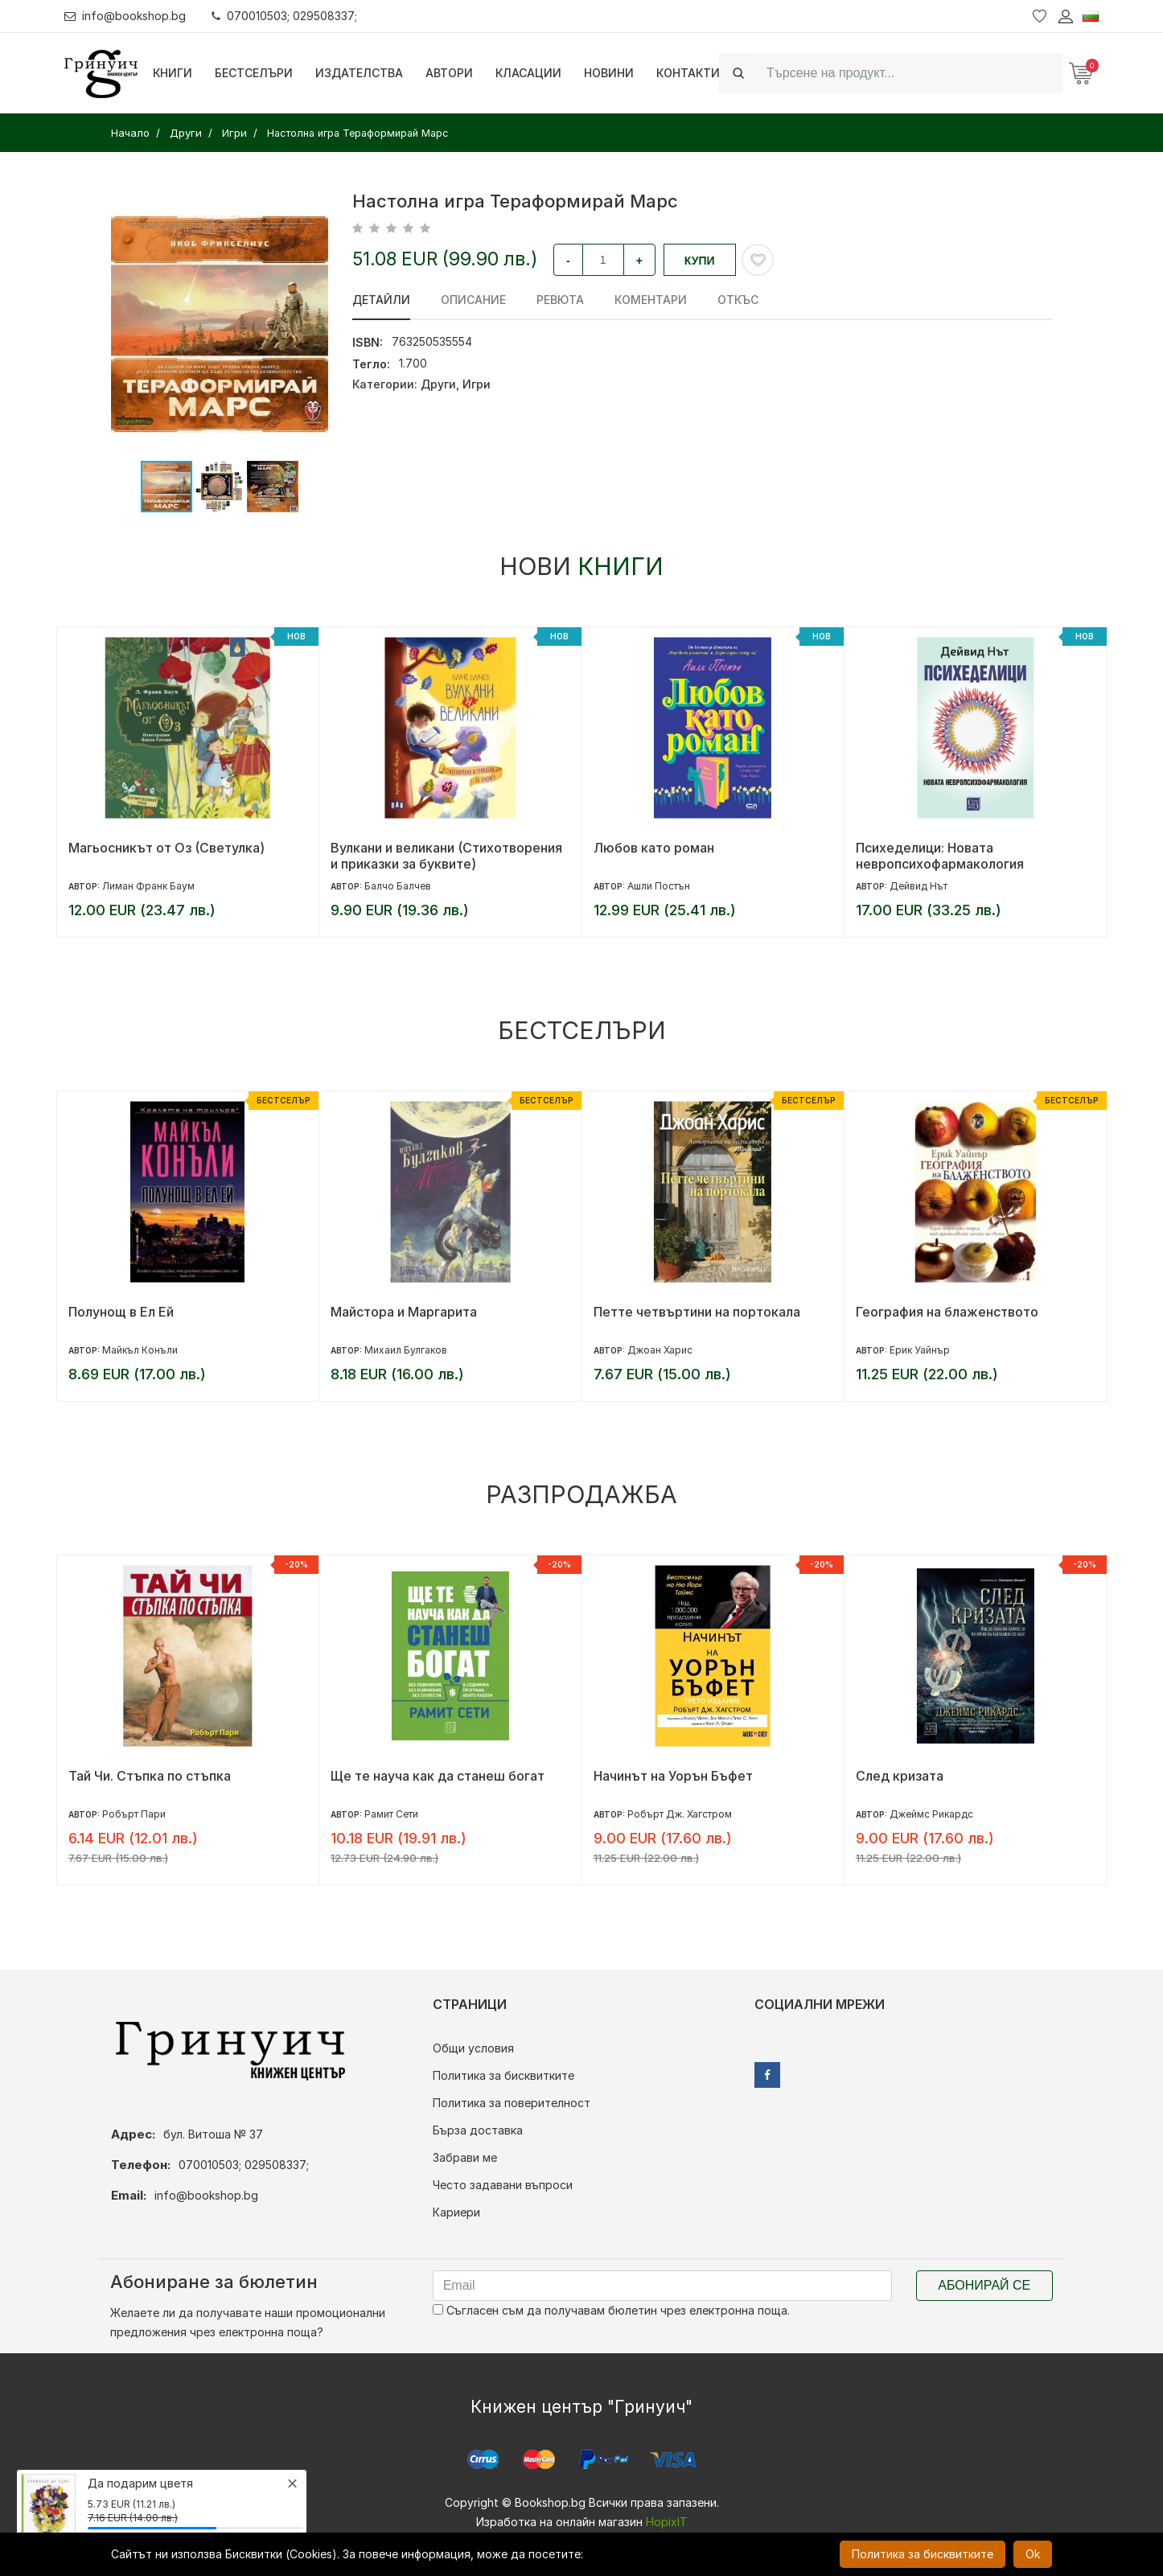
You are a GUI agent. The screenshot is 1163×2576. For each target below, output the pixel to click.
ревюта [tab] (560, 299)
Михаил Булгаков (405, 1350)
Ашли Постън (658, 886)
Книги (172, 73)
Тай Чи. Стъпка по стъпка (149, 1776)
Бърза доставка (478, 2130)
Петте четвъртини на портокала (697, 1312)
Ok (1032, 2554)
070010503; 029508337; (284, 16)
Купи (699, 260)
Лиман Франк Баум (148, 886)
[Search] (909, 72)
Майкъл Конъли (140, 1350)
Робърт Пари (134, 1814)
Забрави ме (465, 2157)
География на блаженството (947, 1312)
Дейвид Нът (918, 886)
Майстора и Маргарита (404, 1312)
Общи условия (473, 2048)
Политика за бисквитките (503, 2075)
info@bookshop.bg (125, 16)
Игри (476, 384)
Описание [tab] (473, 299)
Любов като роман (654, 848)
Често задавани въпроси (503, 2185)
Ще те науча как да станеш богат (438, 1776)
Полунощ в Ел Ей (121, 1312)
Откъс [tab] (737, 299)
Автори (449, 73)
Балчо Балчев (397, 886)
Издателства (359, 73)
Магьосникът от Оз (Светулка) (166, 848)
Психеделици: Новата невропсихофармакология (940, 856)
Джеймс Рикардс (931, 1814)
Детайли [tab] (381, 299)
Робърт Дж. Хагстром (679, 1814)
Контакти (688, 73)
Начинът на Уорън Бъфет (673, 1776)
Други (438, 384)
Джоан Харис (659, 1350)
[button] (314, 324)
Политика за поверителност (511, 2103)
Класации (528, 73)
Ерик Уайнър (920, 1350)
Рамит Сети (391, 1814)
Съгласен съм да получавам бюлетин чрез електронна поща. (611, 2310)
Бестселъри (254, 73)
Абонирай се (984, 2285)
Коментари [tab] (650, 299)
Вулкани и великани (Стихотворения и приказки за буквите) (446, 856)
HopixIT (667, 2522)
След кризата (899, 1776)
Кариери (456, 2212)
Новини (609, 73)
